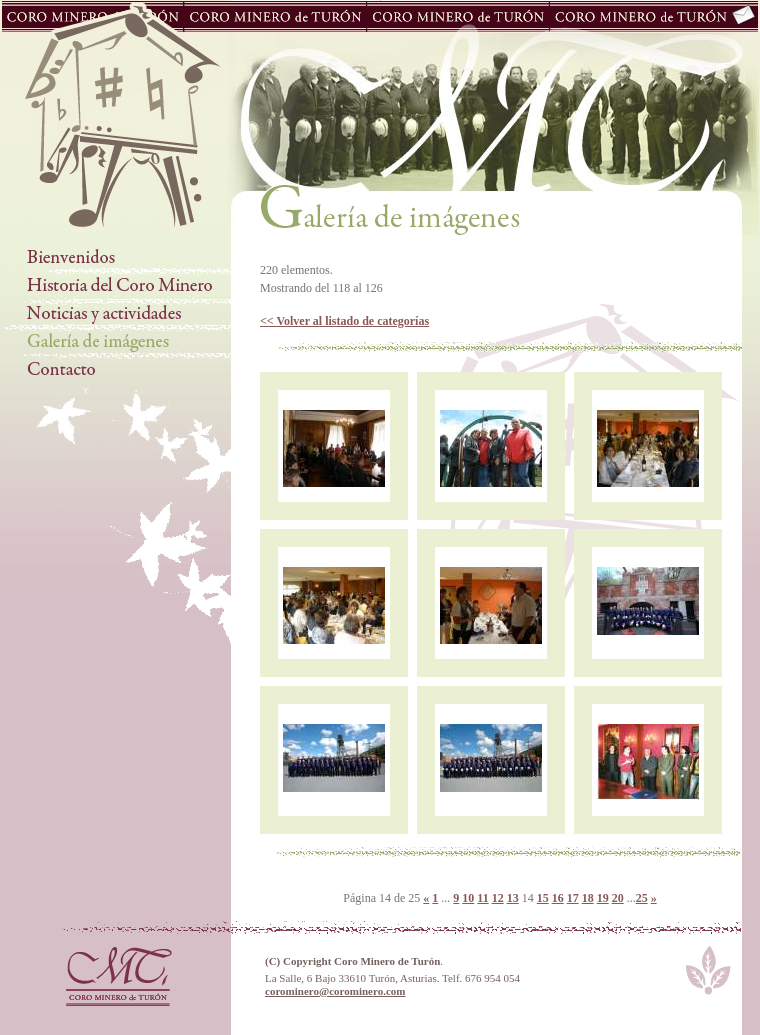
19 (603, 898)
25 (642, 898)
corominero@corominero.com (335, 991)
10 (468, 898)
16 (558, 898)
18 (588, 898)
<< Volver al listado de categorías (344, 321)
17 (573, 898)
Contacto (116, 370)
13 (513, 898)
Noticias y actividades (116, 314)
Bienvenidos (116, 258)
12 (498, 898)
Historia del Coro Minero (116, 286)
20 (618, 898)
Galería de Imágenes (116, 342)
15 (543, 898)
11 (482, 898)
